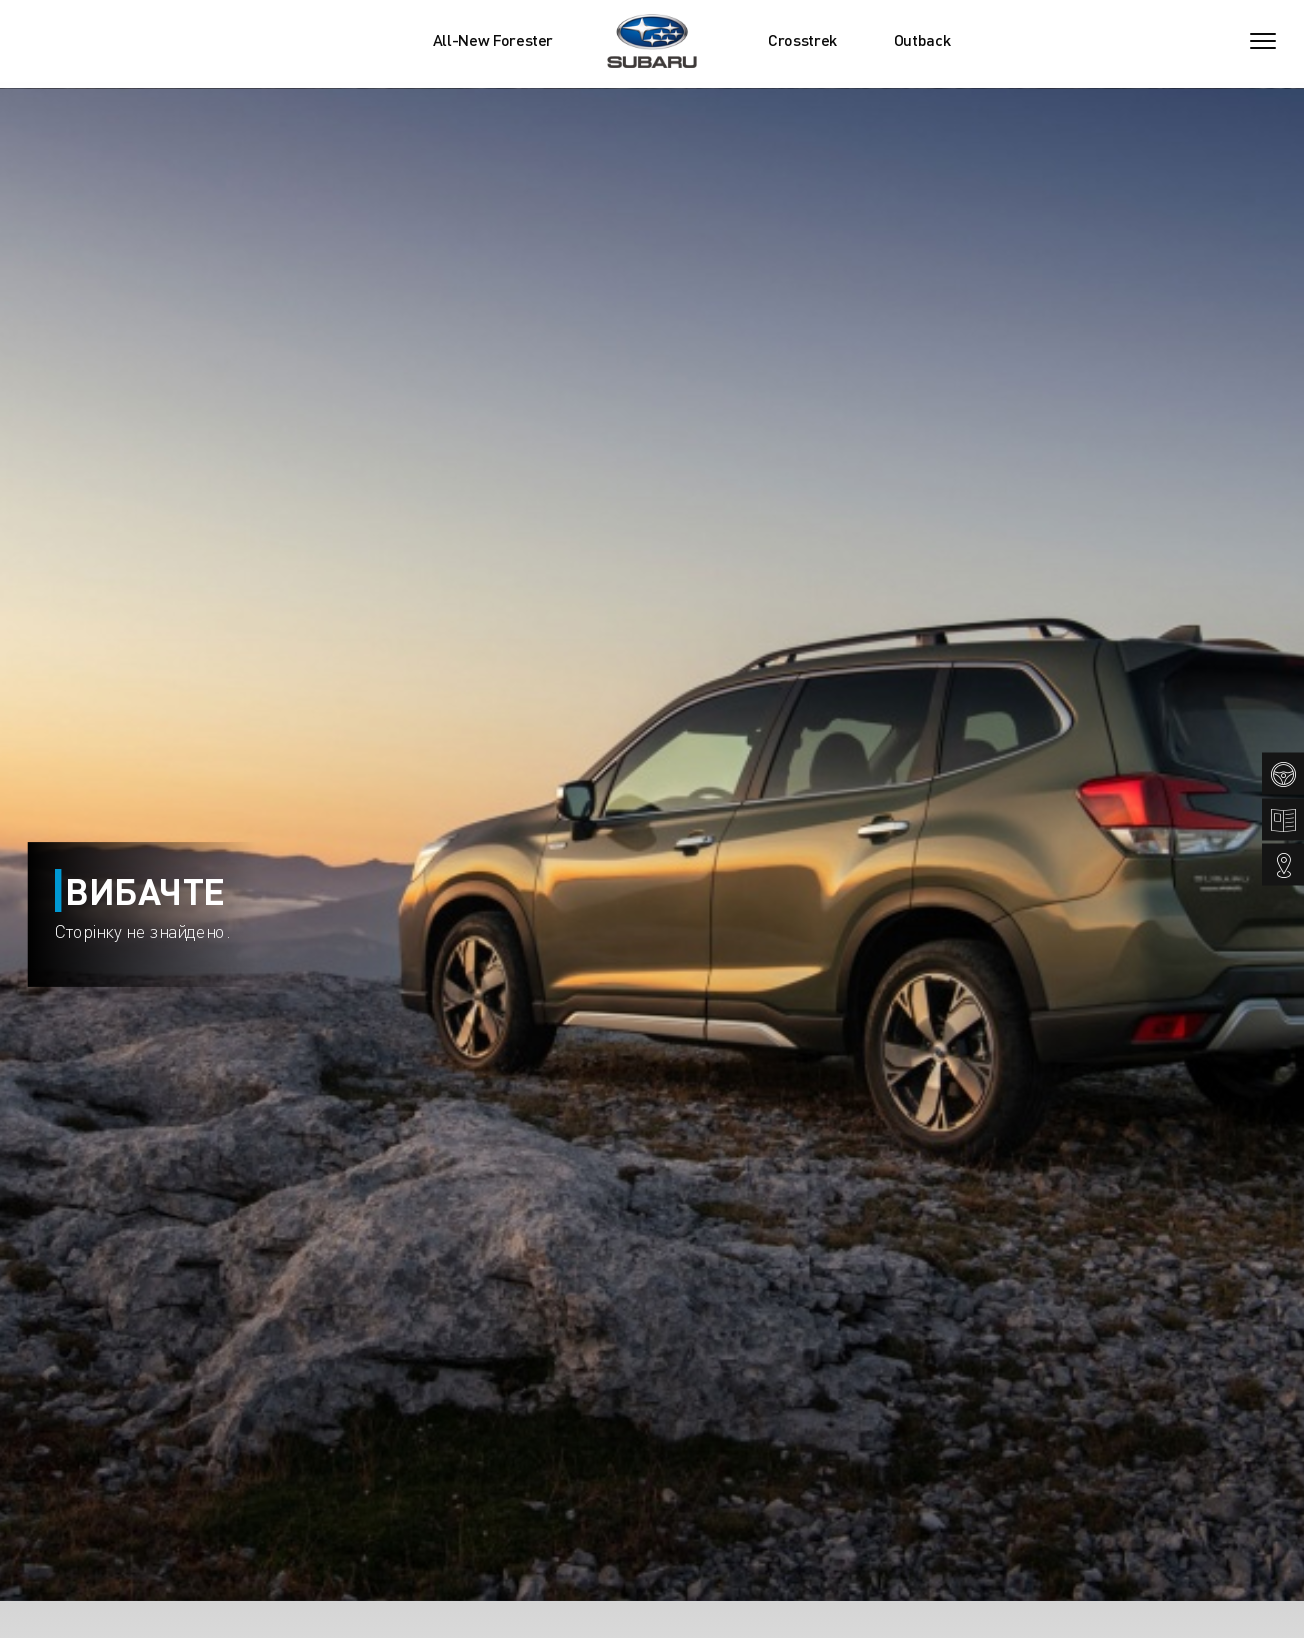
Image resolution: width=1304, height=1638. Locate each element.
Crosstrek (802, 40)
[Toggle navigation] (1263, 41)
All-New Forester (493, 40)
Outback (922, 40)
